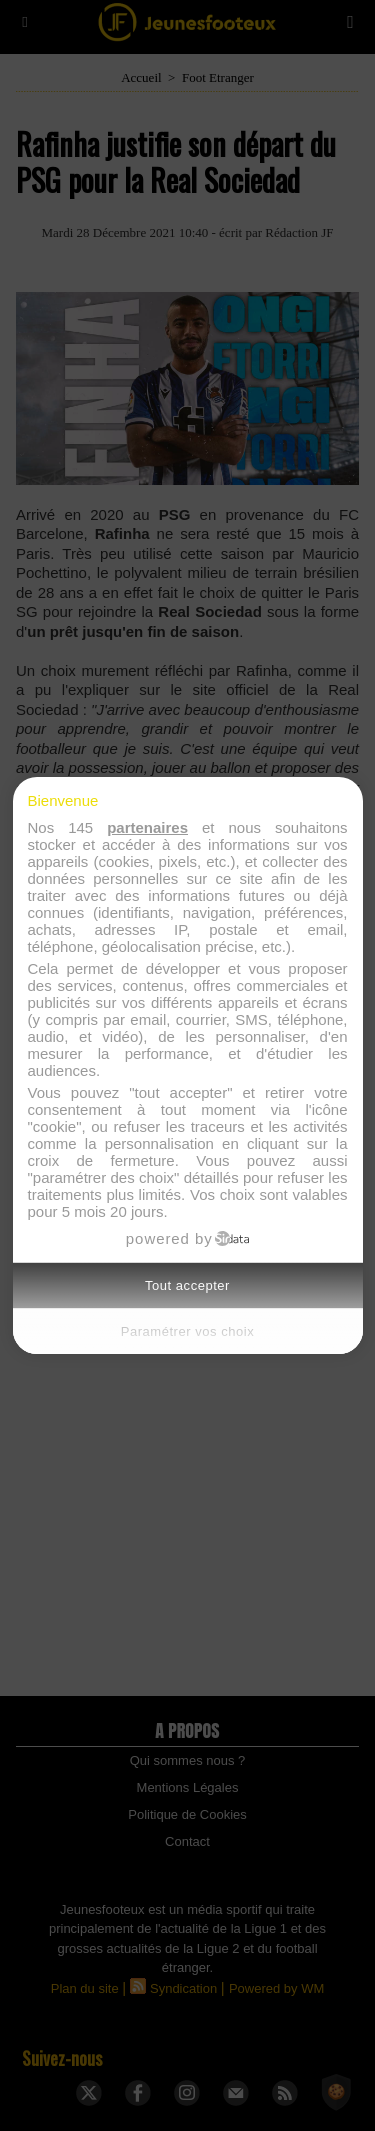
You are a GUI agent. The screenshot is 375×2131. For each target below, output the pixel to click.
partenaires (147, 827)
